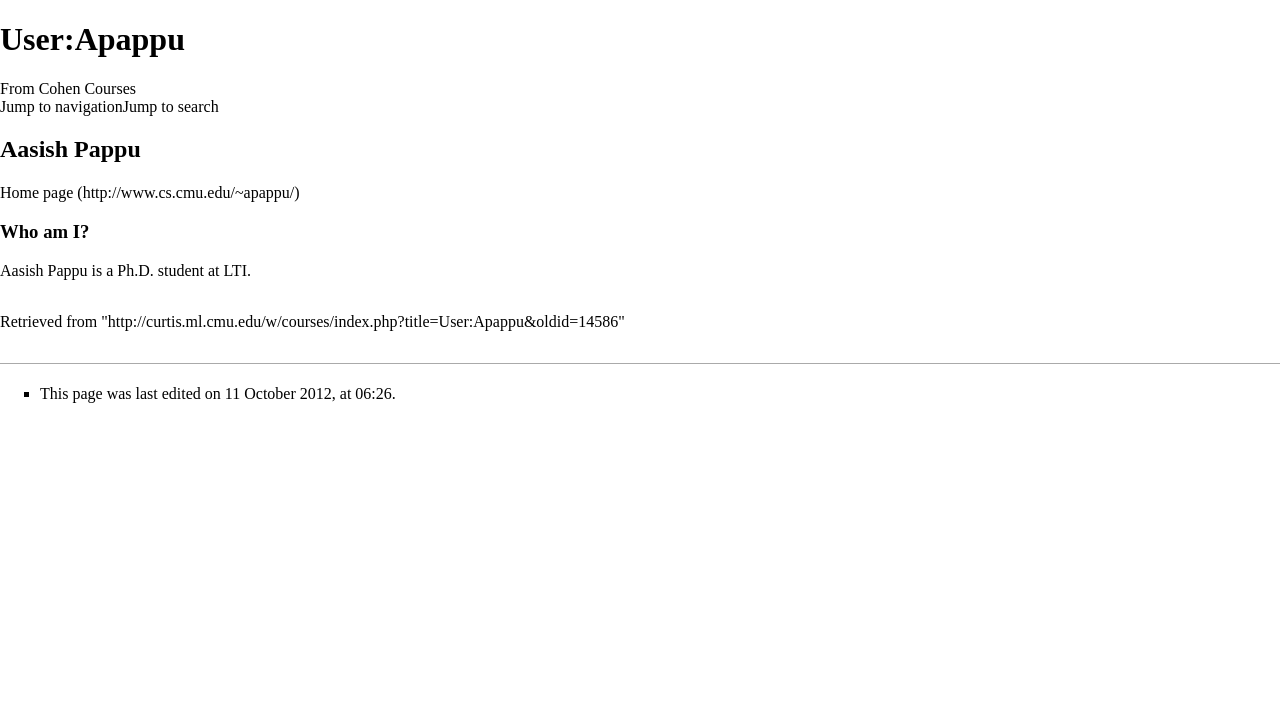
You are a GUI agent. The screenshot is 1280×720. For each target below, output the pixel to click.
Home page (36, 192)
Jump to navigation (61, 106)
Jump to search (171, 106)
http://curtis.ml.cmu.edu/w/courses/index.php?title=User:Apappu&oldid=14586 (363, 321)
